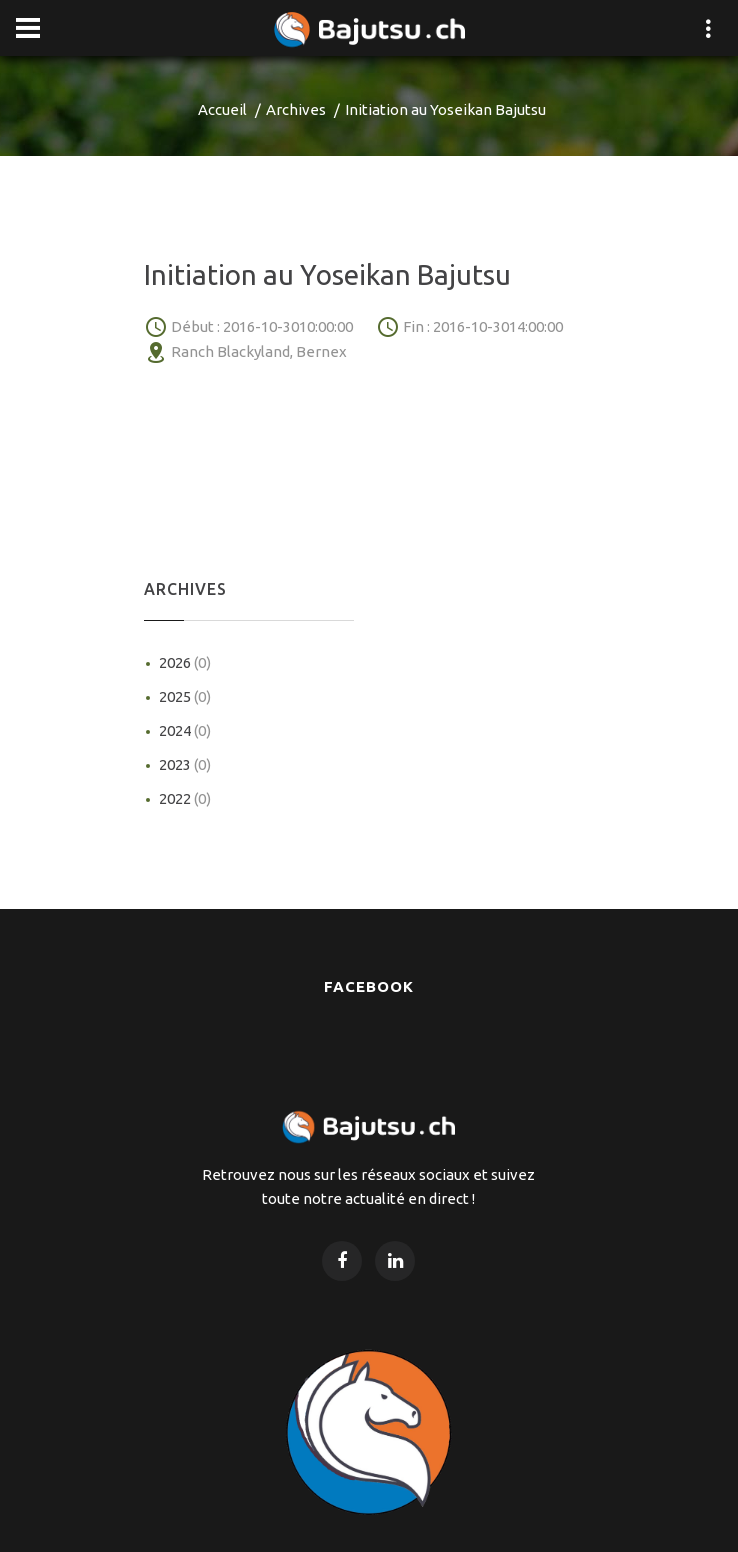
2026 (185, 662)
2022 (185, 798)
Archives (296, 109)
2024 (185, 730)
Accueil (222, 109)
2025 (185, 696)
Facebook (368, 986)
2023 (185, 764)
